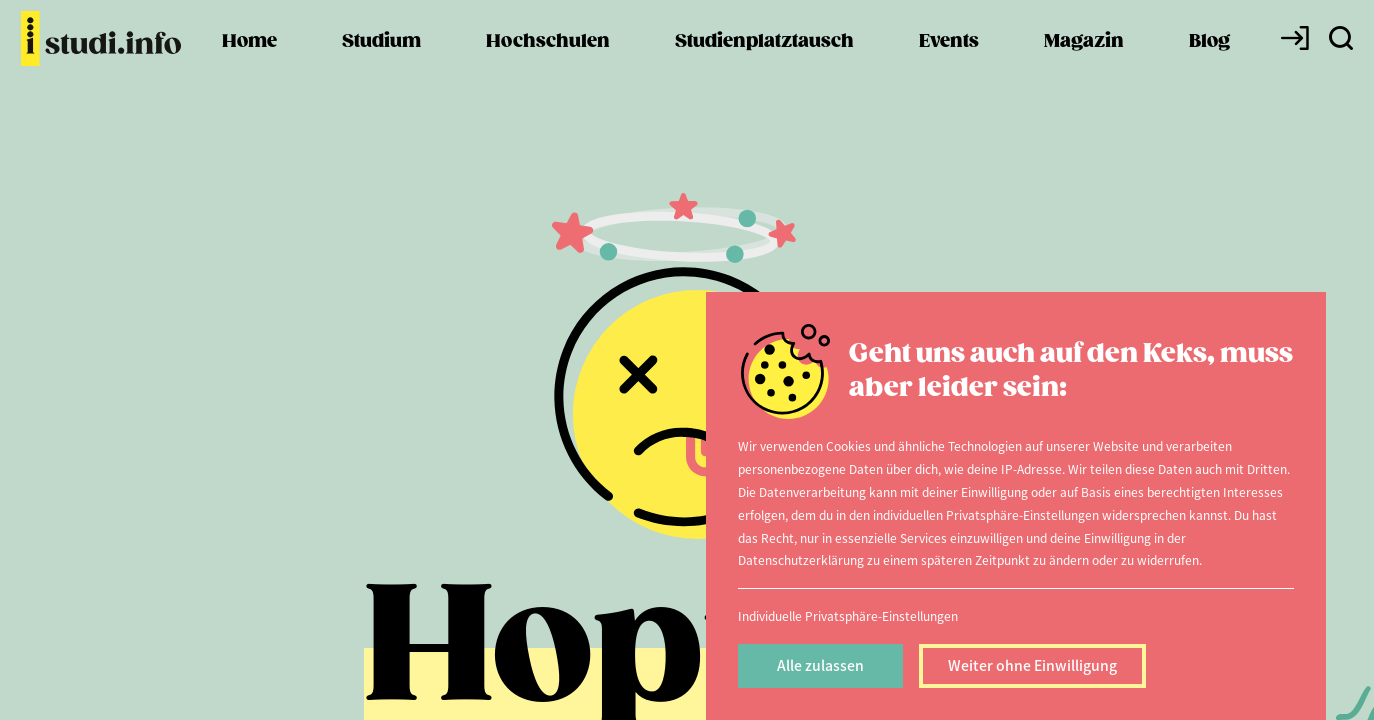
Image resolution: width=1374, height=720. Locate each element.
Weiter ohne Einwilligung (1032, 665)
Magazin (1084, 70)
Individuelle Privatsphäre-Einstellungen (848, 615)
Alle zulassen (820, 665)
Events (949, 70)
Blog (1209, 70)
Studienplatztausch (764, 70)
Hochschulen (548, 70)
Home (249, 70)
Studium (381, 70)
